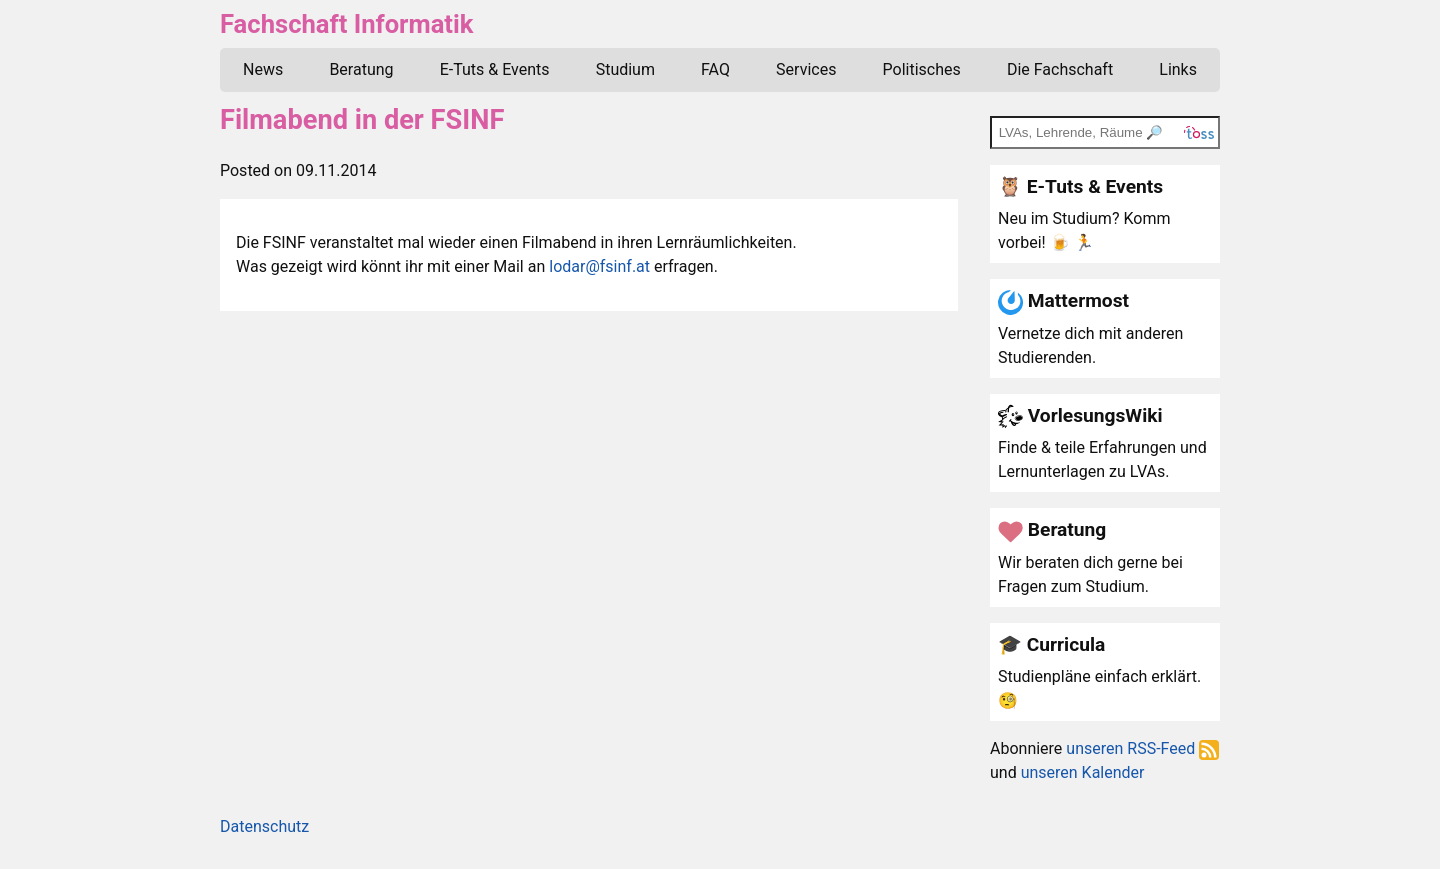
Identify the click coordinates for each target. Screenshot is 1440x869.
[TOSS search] (1105, 132)
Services (806, 69)
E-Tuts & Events (495, 69)
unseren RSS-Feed (1142, 748)
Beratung (361, 69)
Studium (625, 69)
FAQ (715, 69)
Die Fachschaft (1060, 69)
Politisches (922, 69)
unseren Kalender (1083, 772)
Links (1178, 69)
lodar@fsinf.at (599, 266)
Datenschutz (264, 826)
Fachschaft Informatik (346, 24)
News (263, 69)
